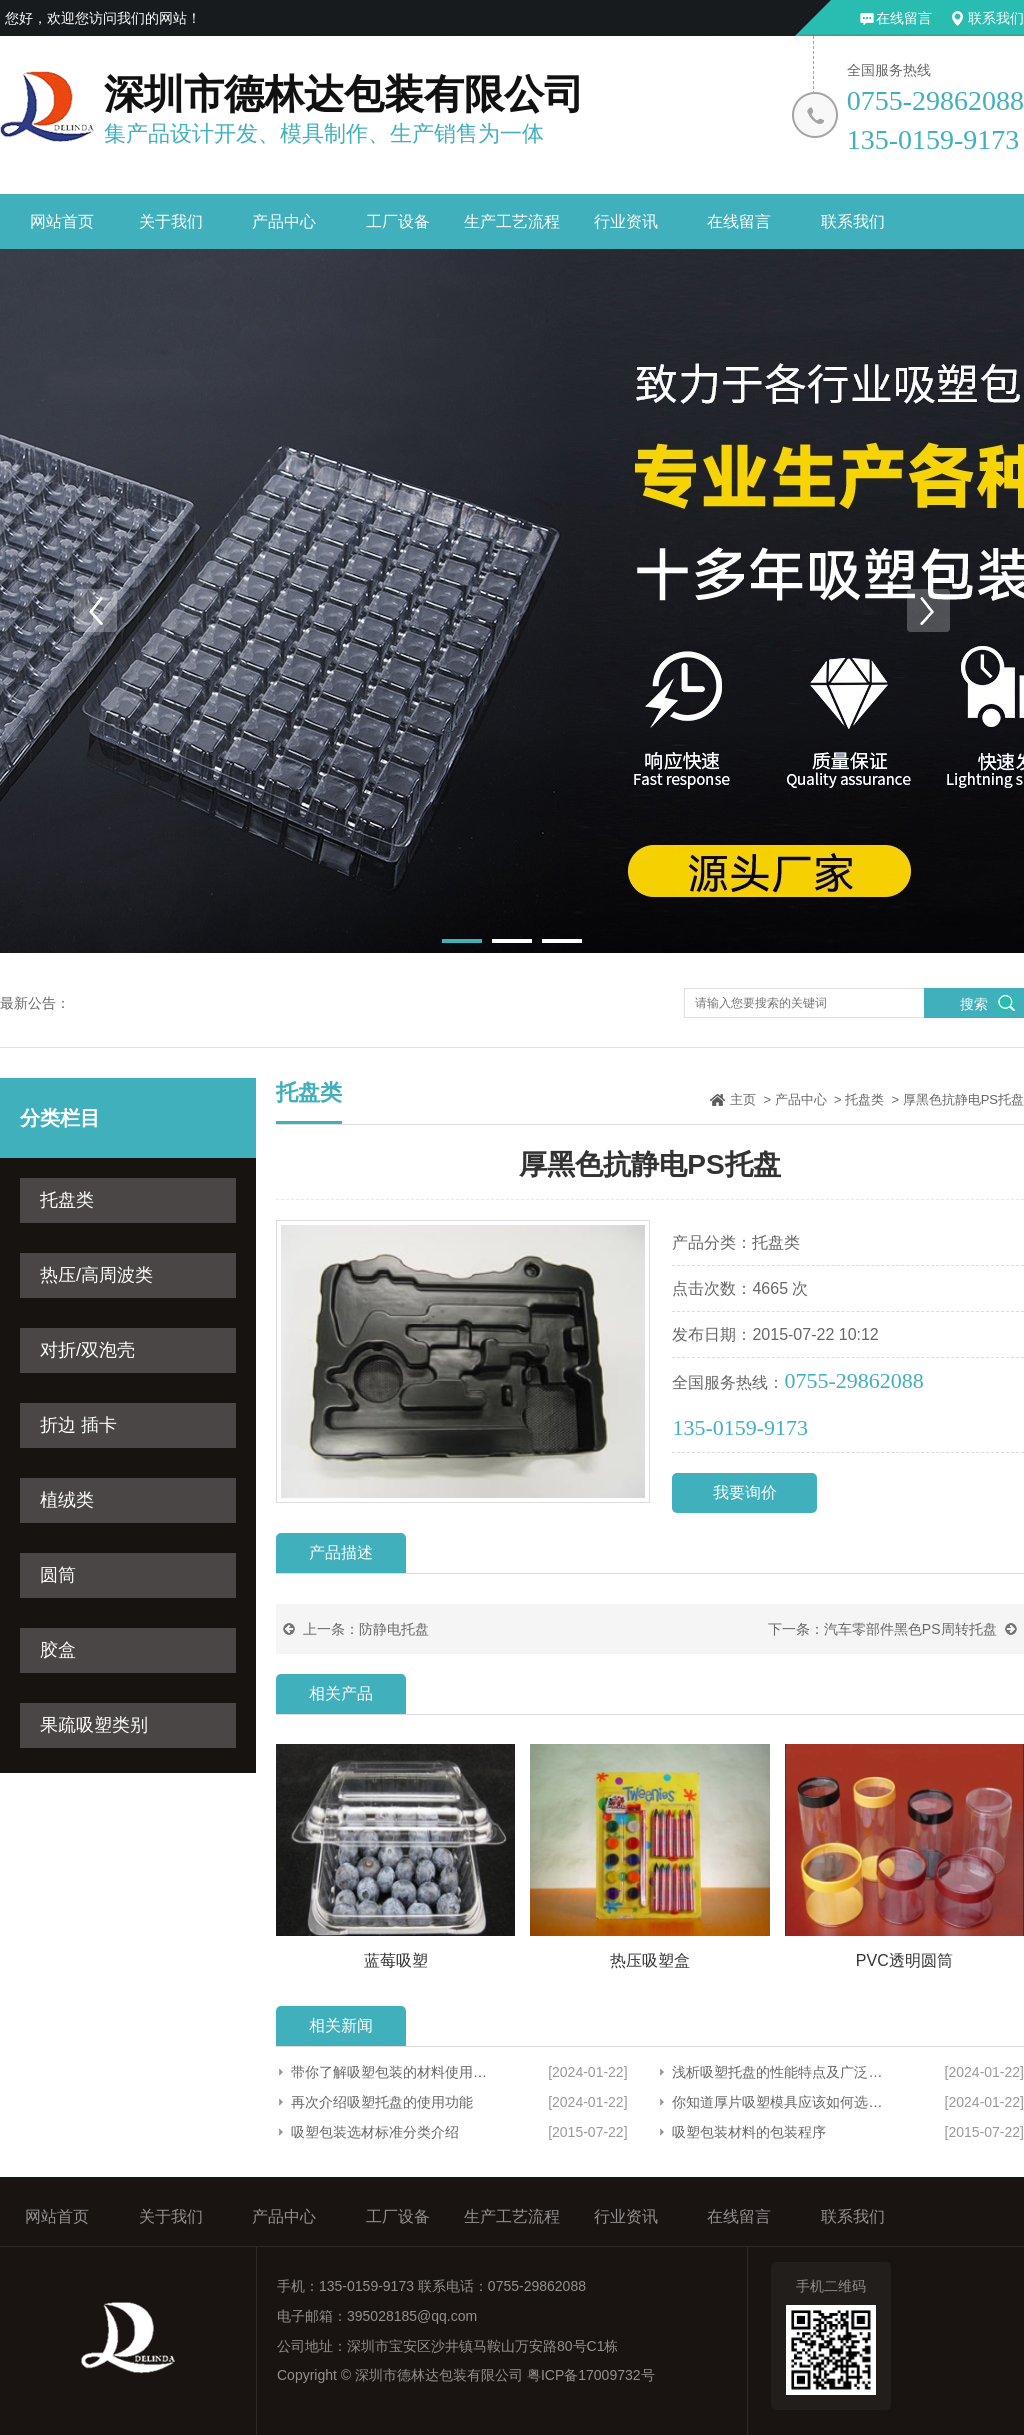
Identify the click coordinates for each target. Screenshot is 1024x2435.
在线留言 (904, 18)
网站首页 (62, 221)
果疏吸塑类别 (94, 1725)
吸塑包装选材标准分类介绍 (375, 2132)
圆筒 (58, 1575)
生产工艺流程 (512, 221)
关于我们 (171, 221)
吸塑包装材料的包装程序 (749, 2132)
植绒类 (67, 1500)
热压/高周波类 (96, 1275)
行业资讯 (626, 221)
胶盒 (58, 1650)
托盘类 (67, 1200)
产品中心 (284, 221)
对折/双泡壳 (87, 1350)
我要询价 (745, 1492)
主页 (743, 1099)
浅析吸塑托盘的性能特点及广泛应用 (777, 2072)
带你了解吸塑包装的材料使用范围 (392, 2072)
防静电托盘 (394, 1629)
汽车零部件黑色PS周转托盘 (910, 1629)
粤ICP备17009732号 (591, 2375)
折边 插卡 (78, 1425)
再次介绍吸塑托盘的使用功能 (382, 2102)
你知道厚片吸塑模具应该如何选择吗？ (777, 2102)
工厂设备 (398, 221)
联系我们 (996, 18)
